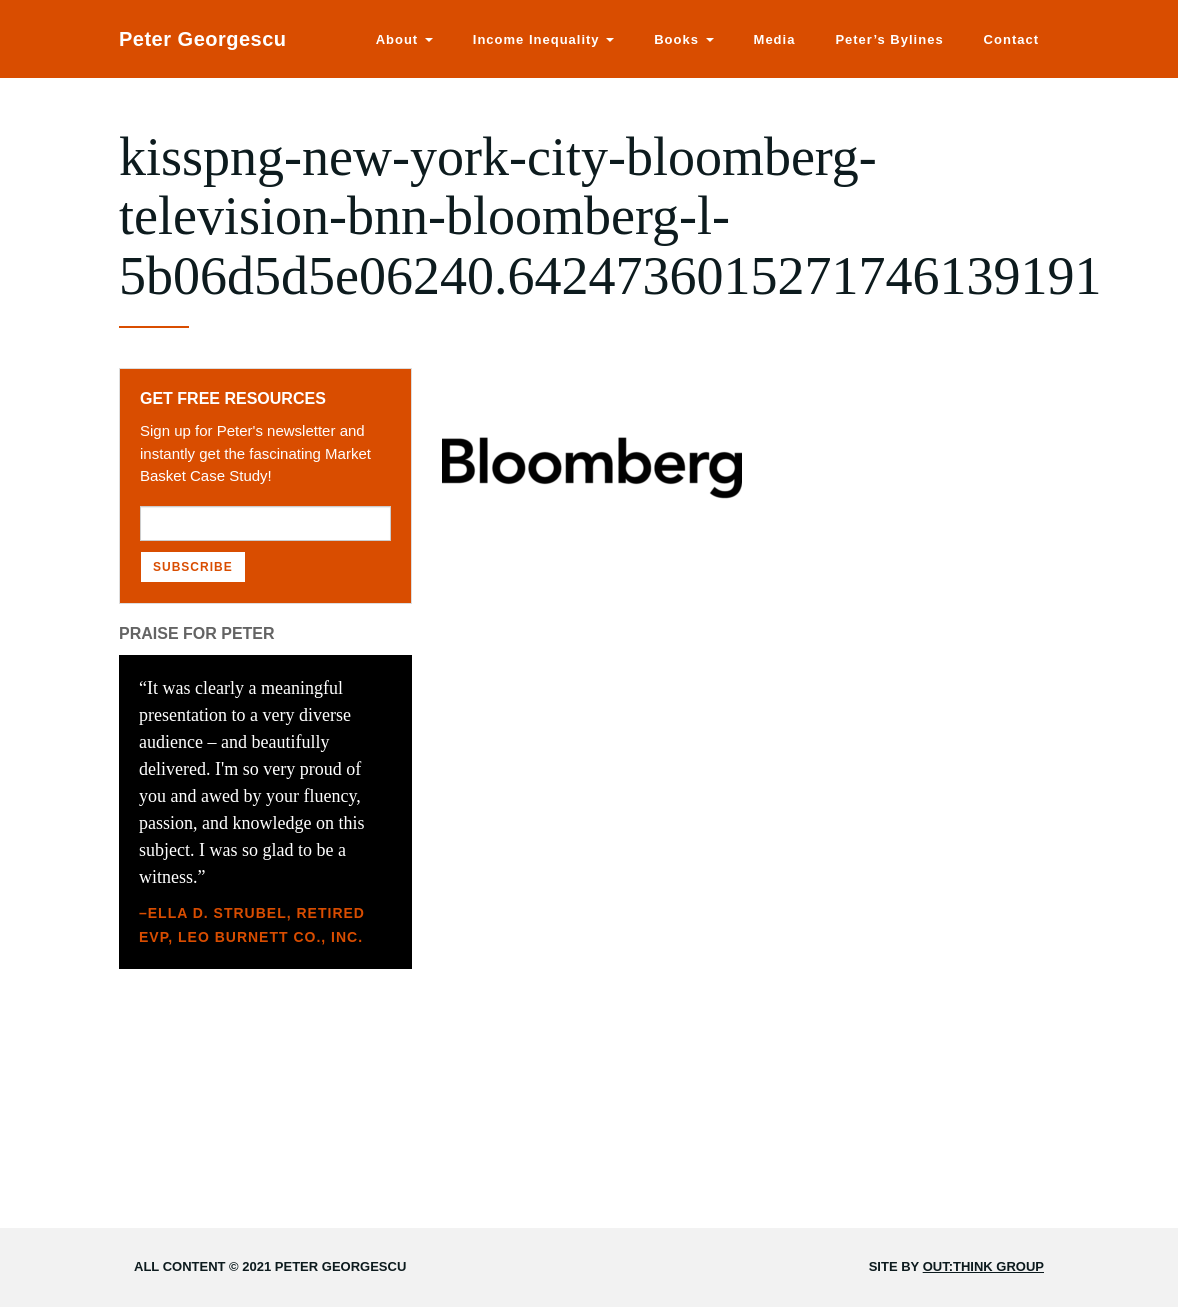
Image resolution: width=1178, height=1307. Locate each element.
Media (775, 39)
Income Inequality (543, 39)
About (404, 39)
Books (683, 39)
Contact (1011, 39)
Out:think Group (983, 1266)
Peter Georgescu (203, 39)
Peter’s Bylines (889, 39)
